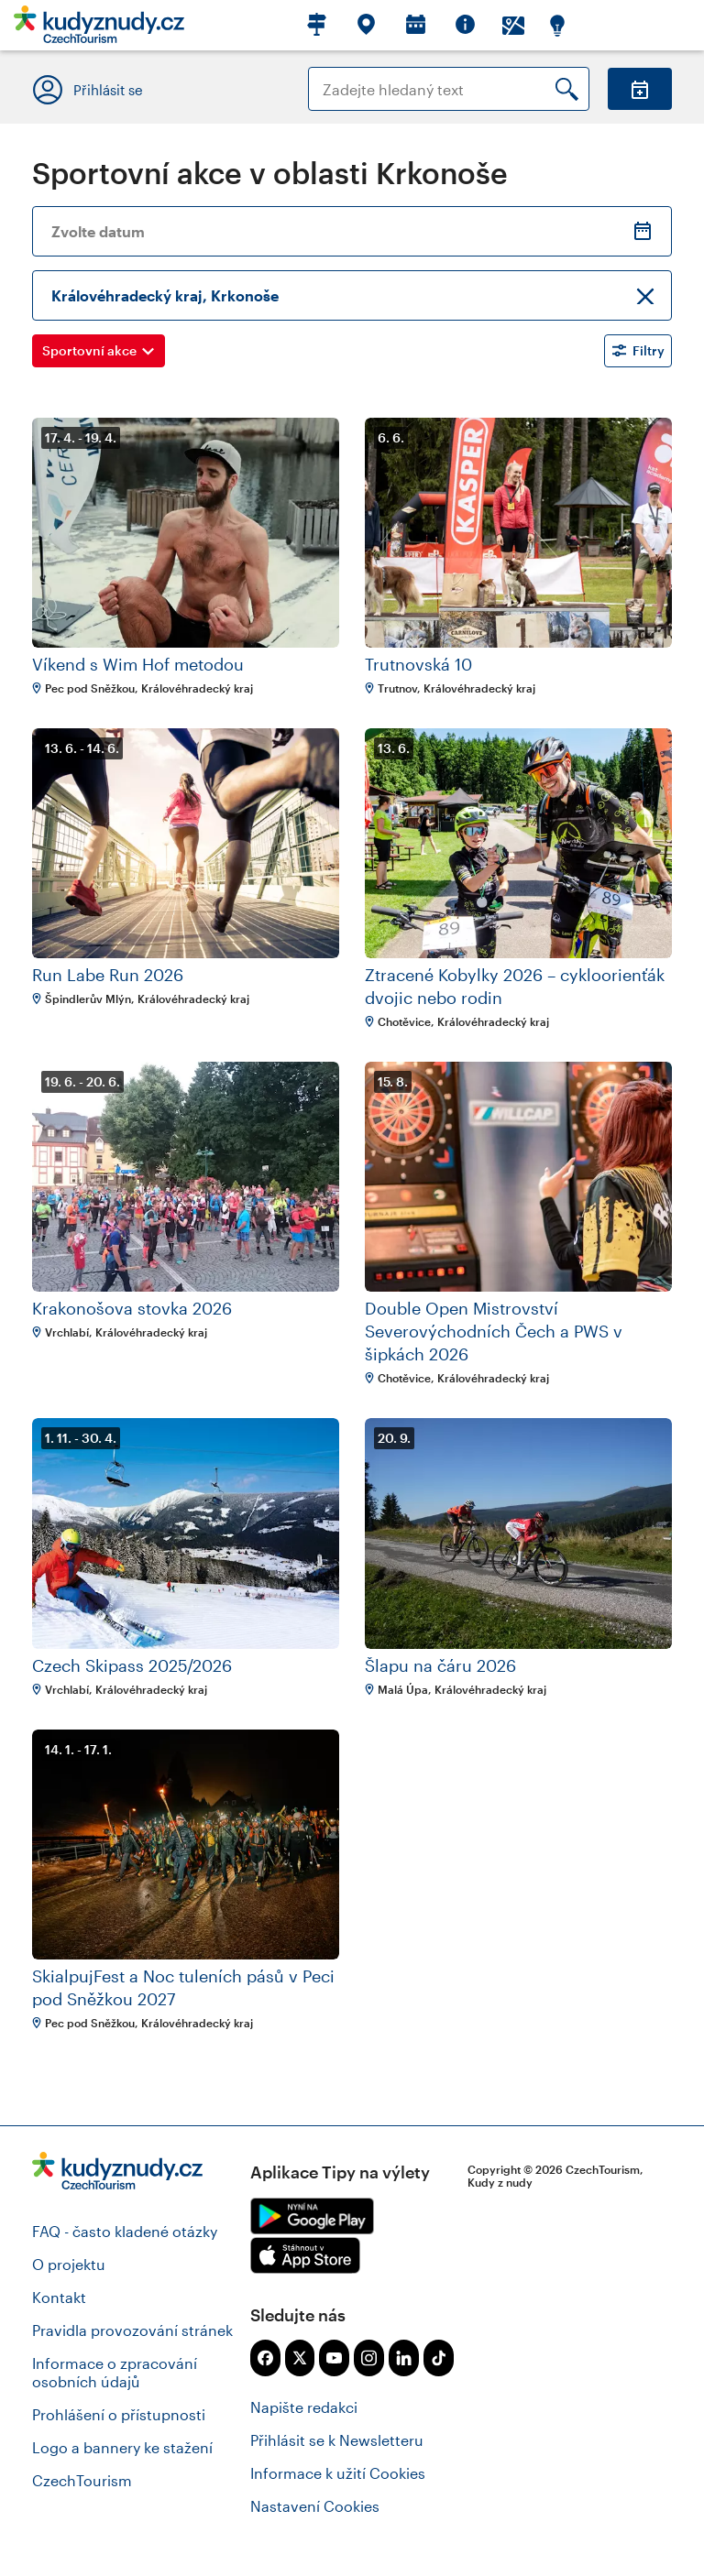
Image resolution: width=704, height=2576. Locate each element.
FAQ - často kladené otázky (124, 2231)
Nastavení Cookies (315, 2506)
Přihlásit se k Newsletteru (337, 2440)
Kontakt (59, 2297)
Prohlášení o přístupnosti (118, 2414)
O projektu (68, 2264)
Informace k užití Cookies (337, 2473)
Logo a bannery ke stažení (122, 2447)
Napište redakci (304, 2407)
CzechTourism (82, 2480)
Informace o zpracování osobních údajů (114, 2372)
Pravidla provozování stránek (132, 2330)
